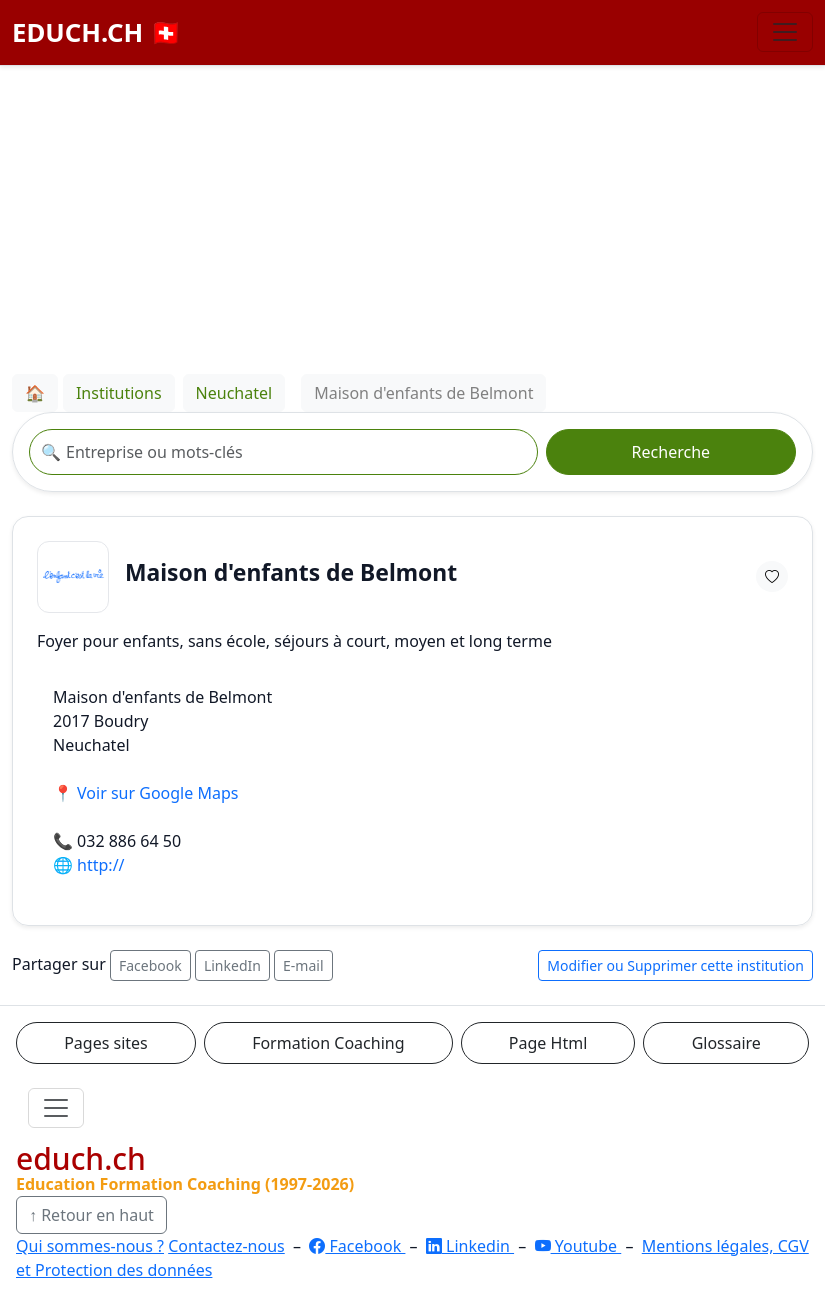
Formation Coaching (328, 1043)
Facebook (150, 965)
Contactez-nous (226, 1246)
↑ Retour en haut (91, 1215)
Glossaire (726, 1043)
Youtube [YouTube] (578, 1246)
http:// (100, 865)
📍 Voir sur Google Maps (145, 793)
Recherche (671, 452)
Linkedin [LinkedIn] (470, 1246)
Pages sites (106, 1043)
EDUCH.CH (97, 32)
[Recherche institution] (283, 452)
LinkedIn (232, 965)
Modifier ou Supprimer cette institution (675, 965)
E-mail (303, 965)
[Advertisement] (412, 216)
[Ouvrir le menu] (56, 1108)
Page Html (548, 1043)
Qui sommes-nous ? (90, 1246)
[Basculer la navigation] (785, 32)
